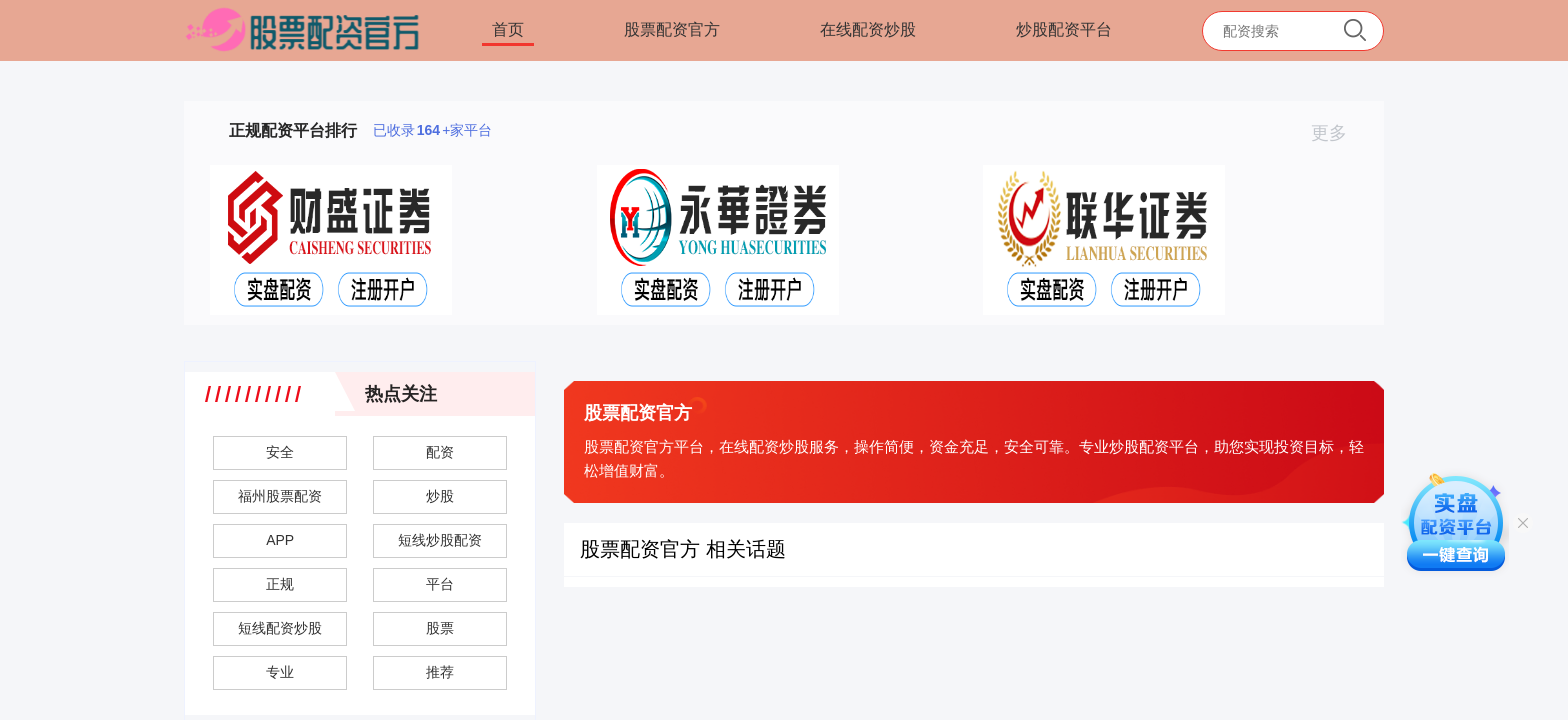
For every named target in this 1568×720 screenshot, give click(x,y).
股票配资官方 (672, 29)
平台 (440, 584)
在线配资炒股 (868, 29)
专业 (280, 672)
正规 (280, 584)
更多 (1337, 133)
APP (280, 540)
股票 (440, 628)
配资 (440, 452)
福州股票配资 (280, 496)
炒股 (440, 496)
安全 (280, 452)
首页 (508, 29)
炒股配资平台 (1064, 29)
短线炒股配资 (440, 540)
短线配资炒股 (280, 628)
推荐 (440, 672)
